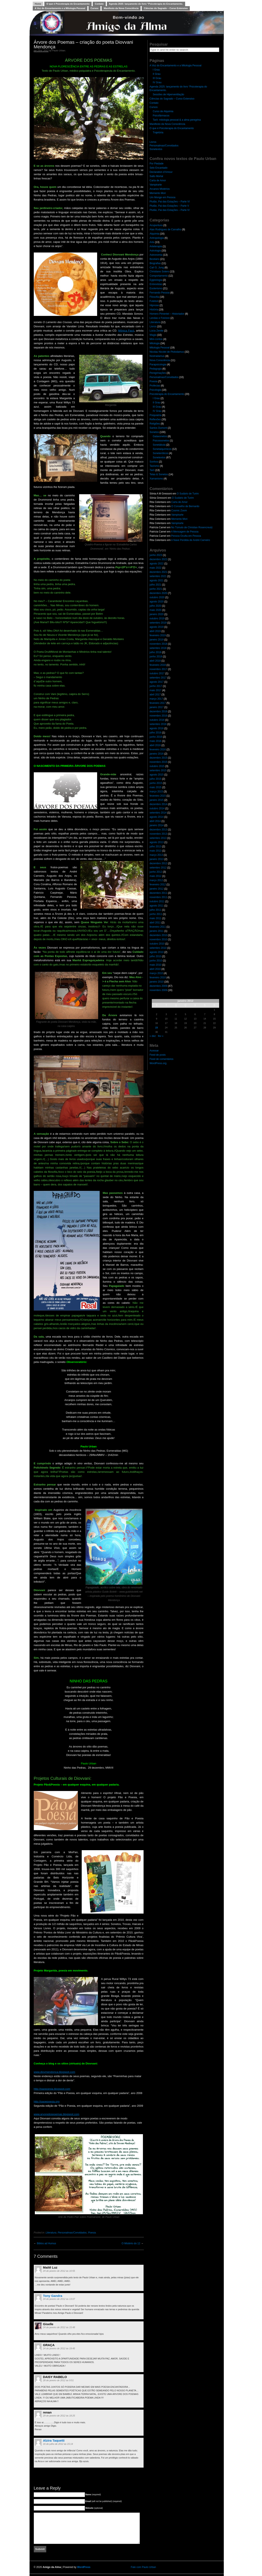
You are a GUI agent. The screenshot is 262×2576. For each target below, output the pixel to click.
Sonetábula (159, 444)
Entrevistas (156, 284)
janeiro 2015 (157, 800)
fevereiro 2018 (158, 664)
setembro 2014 (158, 812)
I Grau (156, 69)
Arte (152, 242)
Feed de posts (158, 1054)
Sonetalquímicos (162, 449)
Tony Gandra (52, 2296)
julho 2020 (155, 605)
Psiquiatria (156, 415)
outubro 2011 (157, 901)
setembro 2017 (158, 677)
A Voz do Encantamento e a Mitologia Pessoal (60, 8)
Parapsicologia (158, 364)
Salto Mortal (156, 176)
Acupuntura (156, 225)
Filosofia (154, 296)
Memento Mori (158, 193)
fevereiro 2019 (158, 635)
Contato (99, 4)
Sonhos (154, 461)
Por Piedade (157, 163)
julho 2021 (155, 584)
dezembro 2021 (158, 572)
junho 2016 (156, 736)
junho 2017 (156, 686)
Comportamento (159, 275)
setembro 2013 (158, 838)
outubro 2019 (157, 618)
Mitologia (155, 343)
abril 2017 (155, 694)
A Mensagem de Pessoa (184, 531)
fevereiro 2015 (158, 795)
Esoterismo (156, 288)
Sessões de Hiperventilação (168, 94)
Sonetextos (156, 149)
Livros (153, 142)
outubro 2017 (157, 673)
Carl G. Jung (157, 267)
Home (38, 4)
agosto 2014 (157, 816)
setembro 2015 (158, 770)
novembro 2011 (158, 897)
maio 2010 (156, 964)
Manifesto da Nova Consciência (121, 8)
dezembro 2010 (158, 935)
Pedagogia (156, 368)
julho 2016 (155, 732)
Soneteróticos (160, 453)
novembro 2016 (158, 715)
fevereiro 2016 (158, 749)
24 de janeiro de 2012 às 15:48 (59, 2327)
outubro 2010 (157, 943)
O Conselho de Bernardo (185, 506)
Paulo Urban (58, 50)
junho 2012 (156, 871)
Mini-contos (156, 339)
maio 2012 (156, 876)
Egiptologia (156, 279)
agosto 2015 (157, 774)
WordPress (83, 2567)
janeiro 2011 (157, 931)
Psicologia (155, 389)
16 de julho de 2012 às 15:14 (58, 2444)
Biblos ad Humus (46, 2243)
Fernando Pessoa (160, 292)
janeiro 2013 (157, 859)
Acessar (154, 1050)
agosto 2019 (157, 626)
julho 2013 (155, 846)
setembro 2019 (158, 622)
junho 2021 (156, 588)
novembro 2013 (158, 833)
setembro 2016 (158, 724)
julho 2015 (155, 778)
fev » (160, 1036)
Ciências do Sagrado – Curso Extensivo (166, 8)
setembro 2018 (158, 648)
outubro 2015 (157, 766)
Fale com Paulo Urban (143, 2567)
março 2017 (156, 698)
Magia (153, 334)
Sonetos (154, 432)
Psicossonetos (161, 440)
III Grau (157, 78)
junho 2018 (156, 656)
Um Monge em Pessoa (162, 197)
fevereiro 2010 (158, 977)
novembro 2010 (158, 939)
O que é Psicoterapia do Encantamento (68, 4)
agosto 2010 (157, 952)
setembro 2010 (158, 947)
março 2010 (156, 973)
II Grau (157, 73)
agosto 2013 (157, 842)
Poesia (92, 2232)
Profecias (155, 385)
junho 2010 (156, 960)
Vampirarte (156, 184)
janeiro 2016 (157, 753)
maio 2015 (156, 787)
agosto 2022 (157, 563)
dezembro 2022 (158, 559)
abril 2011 (155, 922)
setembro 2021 (158, 576)
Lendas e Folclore (160, 318)
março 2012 (156, 880)
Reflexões (155, 419)
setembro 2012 (158, 867)
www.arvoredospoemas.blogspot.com (56, 2114)
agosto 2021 (157, 580)
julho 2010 (155, 956)
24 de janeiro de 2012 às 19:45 (59, 2348)
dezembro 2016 (158, 711)
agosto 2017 (157, 681)
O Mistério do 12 (131, 2243)
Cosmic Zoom (179, 510)
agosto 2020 (157, 601)
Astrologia (155, 250)
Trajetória (158, 132)
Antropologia (157, 237)
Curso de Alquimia (163, 111)
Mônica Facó (126, 330)
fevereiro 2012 (158, 884)
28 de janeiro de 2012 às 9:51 (58, 2380)
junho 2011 (156, 914)
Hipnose (154, 305)
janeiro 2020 (157, 614)
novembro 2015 (158, 761)
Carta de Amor (158, 180)
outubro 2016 (157, 719)
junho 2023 (156, 555)
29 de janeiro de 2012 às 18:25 (59, 2415)
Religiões (155, 423)
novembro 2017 (158, 669)
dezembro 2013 (158, 829)
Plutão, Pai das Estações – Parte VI (170, 201)
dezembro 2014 (158, 804)
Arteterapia (156, 246)
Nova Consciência (160, 360)
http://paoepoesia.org (47, 2101)
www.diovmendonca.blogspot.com (54, 2072)
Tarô (152, 470)
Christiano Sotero (159, 271)
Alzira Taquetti (54, 2440)
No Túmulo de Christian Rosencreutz (192, 527)
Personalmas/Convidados (72, 2232)
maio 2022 (156, 567)
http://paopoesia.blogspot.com (52, 2088)
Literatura (51, 2232)
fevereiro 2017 (158, 703)
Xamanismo (156, 478)
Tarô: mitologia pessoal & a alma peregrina (177, 119)
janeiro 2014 (157, 825)
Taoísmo (154, 465)
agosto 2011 (157, 905)
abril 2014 (155, 821)
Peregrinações (158, 372)
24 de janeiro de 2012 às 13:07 (59, 2299)
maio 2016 (156, 741)
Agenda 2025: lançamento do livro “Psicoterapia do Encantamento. (146, 4)
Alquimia (154, 233)
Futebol (154, 301)
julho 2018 (155, 652)
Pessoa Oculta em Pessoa (186, 535)
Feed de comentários (162, 1059)
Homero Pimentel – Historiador (167, 313)
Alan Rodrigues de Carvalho (165, 229)
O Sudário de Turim (188, 493)
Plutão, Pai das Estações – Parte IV (170, 210)
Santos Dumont (158, 427)
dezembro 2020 (158, 593)
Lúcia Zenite (156, 330)
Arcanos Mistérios (160, 188)
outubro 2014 (157, 808)
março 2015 (156, 791)
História (154, 309)
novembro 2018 (158, 643)
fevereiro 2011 (158, 926)
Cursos (95, 8)
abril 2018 (155, 660)
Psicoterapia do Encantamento (167, 394)
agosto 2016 (157, 728)
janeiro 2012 (157, 888)
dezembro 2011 (158, 892)
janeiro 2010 (157, 981)
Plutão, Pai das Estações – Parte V (169, 205)
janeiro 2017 (157, 707)
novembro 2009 (158, 990)
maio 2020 (156, 610)
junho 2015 (156, 783)
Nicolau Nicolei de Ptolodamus (167, 351)
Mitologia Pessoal (160, 347)
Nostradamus (157, 356)
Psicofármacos (161, 115)
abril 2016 (155, 745)
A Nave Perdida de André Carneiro (190, 540)
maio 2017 (156, 690)
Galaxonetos (160, 436)
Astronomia (156, 254)
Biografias (155, 263)
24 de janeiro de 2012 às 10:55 (59, 2271)
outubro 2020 (157, 597)
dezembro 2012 (158, 863)
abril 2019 (155, 631)
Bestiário (155, 259)
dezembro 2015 (158, 757)
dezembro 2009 (158, 985)
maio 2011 (156, 918)
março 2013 (156, 854)
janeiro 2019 (157, 639)
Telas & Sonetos (159, 474)
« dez (153, 1036)
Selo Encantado (159, 167)
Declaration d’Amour (161, 172)
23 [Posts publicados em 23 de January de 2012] (156, 1027)
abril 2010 (155, 969)
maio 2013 (156, 850)
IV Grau (157, 82)
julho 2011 (155, 909)
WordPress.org (158, 1063)
